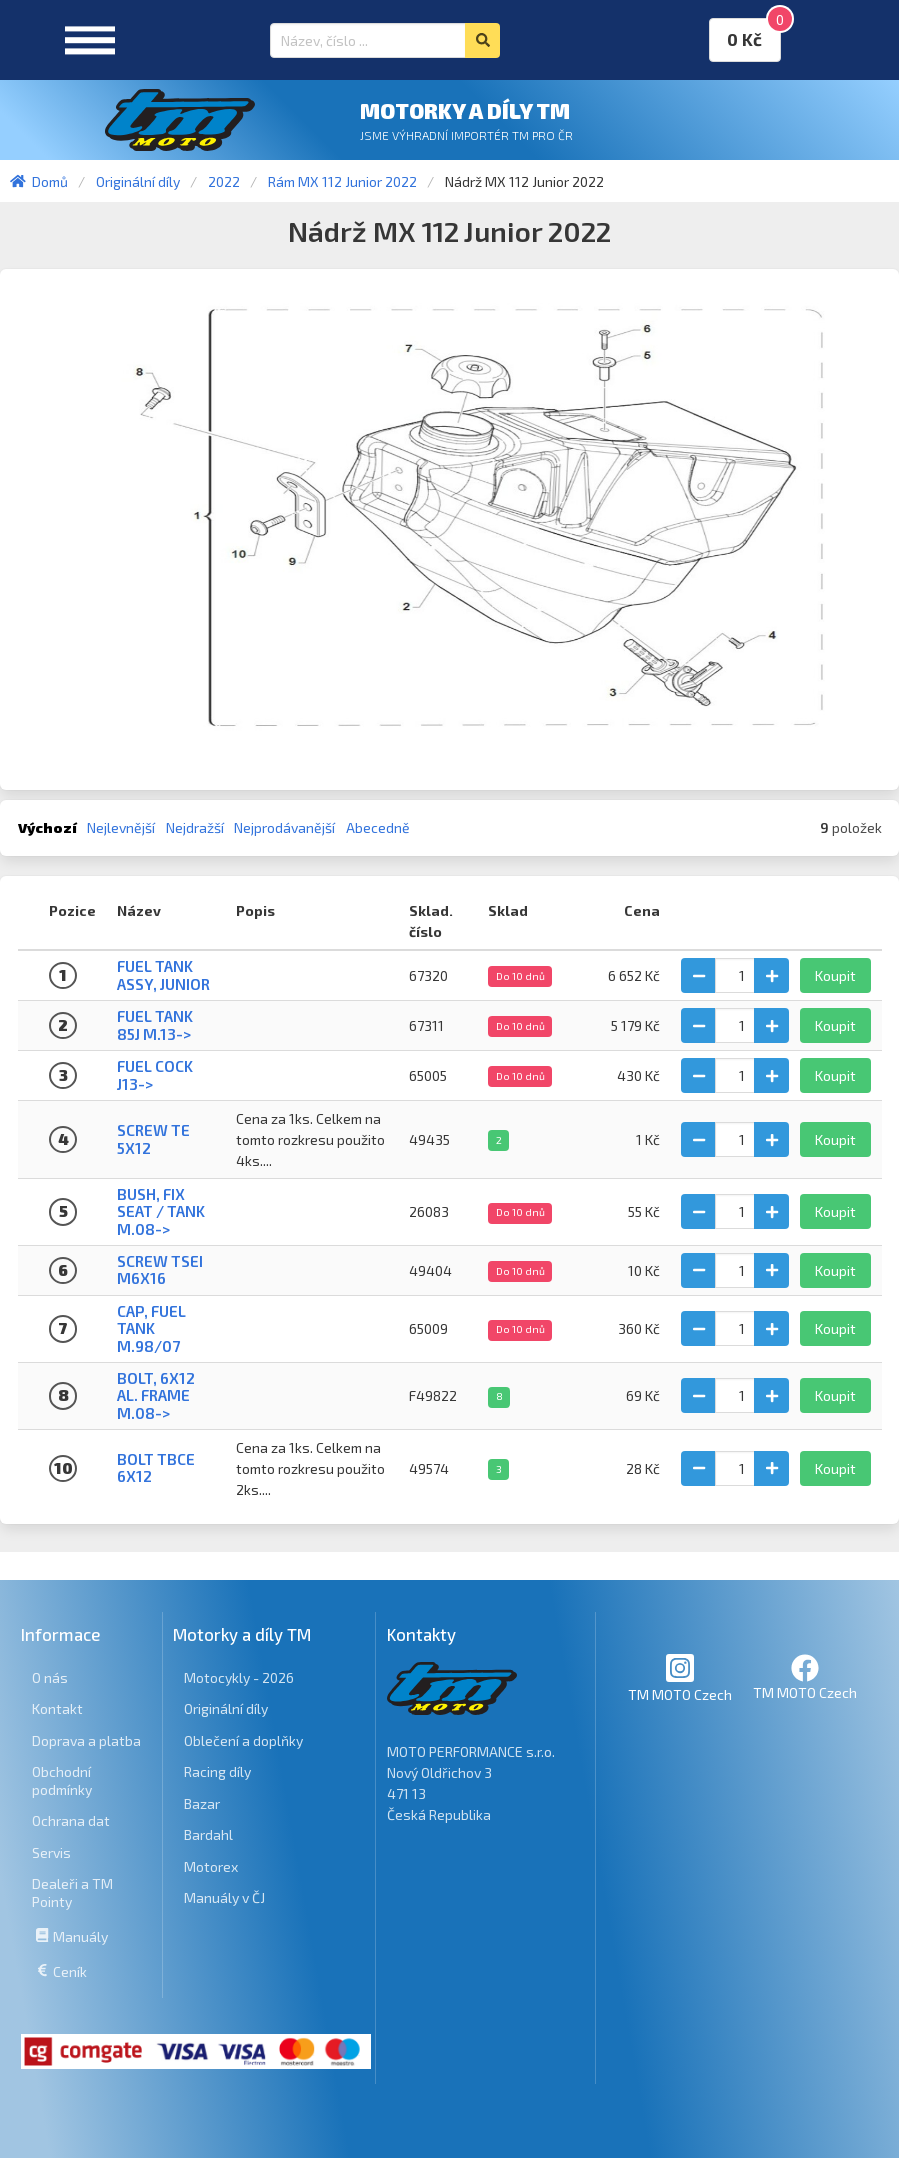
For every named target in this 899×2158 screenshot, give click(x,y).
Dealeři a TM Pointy (72, 1892)
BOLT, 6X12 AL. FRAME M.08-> (156, 1395)
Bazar (202, 1803)
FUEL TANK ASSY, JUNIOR (163, 974)
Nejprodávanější (284, 827)
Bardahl (208, 1834)
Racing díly (217, 1771)
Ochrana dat (71, 1820)
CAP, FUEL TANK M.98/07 (151, 1328)
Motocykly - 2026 (239, 1677)
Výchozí (47, 827)
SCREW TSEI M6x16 (160, 1269)
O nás (50, 1677)
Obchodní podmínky (62, 1780)
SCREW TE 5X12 (153, 1138)
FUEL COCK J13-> (155, 1074)
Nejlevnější (121, 827)
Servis (51, 1852)
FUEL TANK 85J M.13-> (155, 1024)
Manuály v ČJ (224, 1897)
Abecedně (378, 827)
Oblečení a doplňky (243, 1740)
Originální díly (226, 1708)
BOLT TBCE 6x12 (156, 1467)
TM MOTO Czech (680, 1677)
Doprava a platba (86, 1740)
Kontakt (57, 1708)
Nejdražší (195, 827)
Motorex (211, 1866)
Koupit (835, 975)
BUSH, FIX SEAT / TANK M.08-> (161, 1211)
